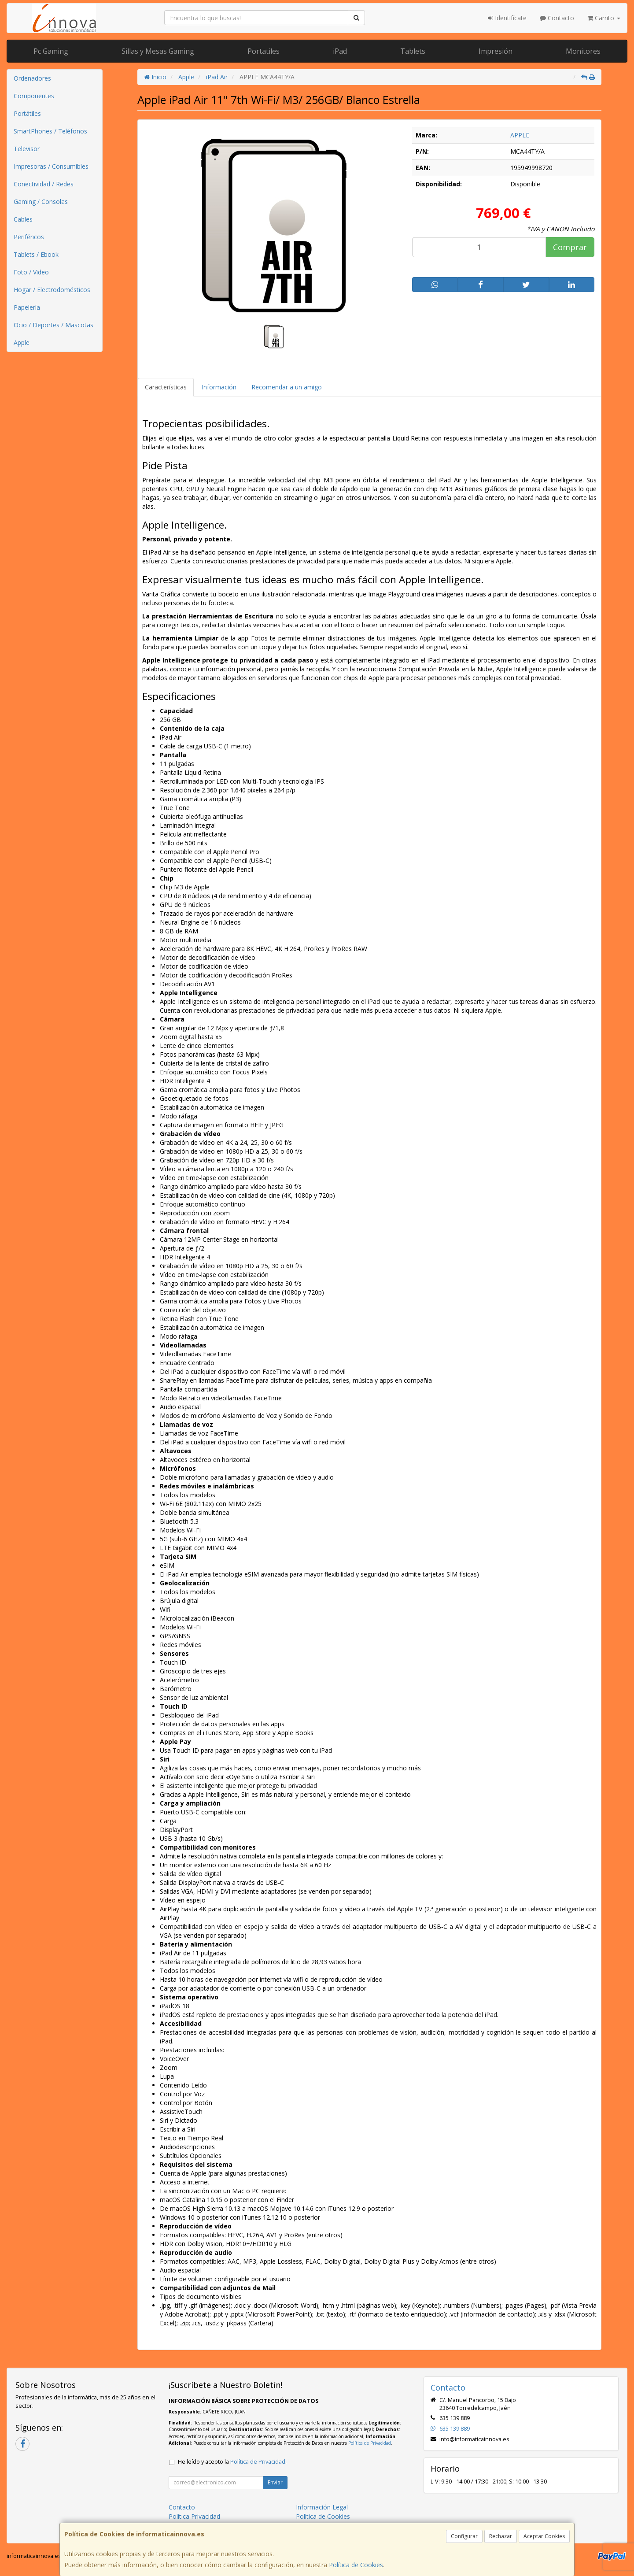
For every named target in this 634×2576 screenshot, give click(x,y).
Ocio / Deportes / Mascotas (53, 325)
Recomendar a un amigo (286, 387)
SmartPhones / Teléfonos (50, 131)
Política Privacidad (194, 2516)
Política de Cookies (356, 2565)
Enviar (275, 2482)
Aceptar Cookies (544, 2536)
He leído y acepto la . (232, 2461)
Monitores (583, 51)
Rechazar (500, 2536)
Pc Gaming (50, 51)
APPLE (519, 135)
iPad (340, 51)
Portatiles (263, 51)
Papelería (27, 307)
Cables (23, 219)
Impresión (495, 51)
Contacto (557, 18)
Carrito (603, 18)
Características (166, 387)
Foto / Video (31, 272)
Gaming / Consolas (41, 201)
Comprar (570, 247)
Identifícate (507, 18)
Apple (21, 342)
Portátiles (27, 113)
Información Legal (322, 2507)
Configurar (464, 2536)
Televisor (27, 148)
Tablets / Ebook (36, 254)
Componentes (34, 96)
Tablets (412, 51)
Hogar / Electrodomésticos (52, 289)
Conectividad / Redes (44, 184)
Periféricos (29, 237)
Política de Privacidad (369, 2443)
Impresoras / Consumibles (51, 166)
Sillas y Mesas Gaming (158, 51)
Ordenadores (32, 78)
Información (219, 387)
